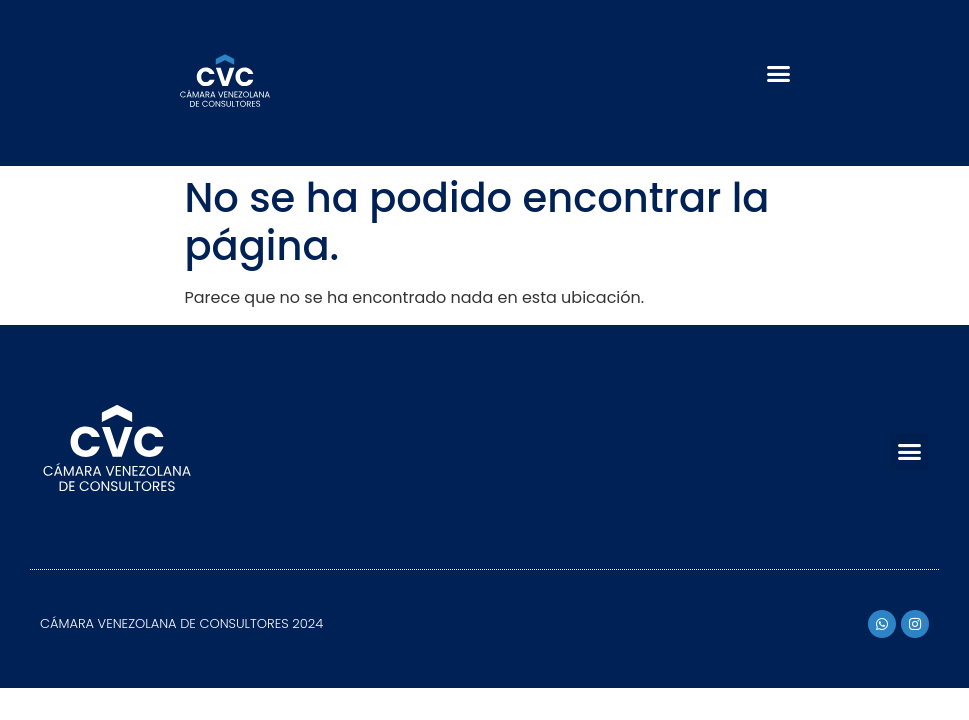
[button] (779, 73)
